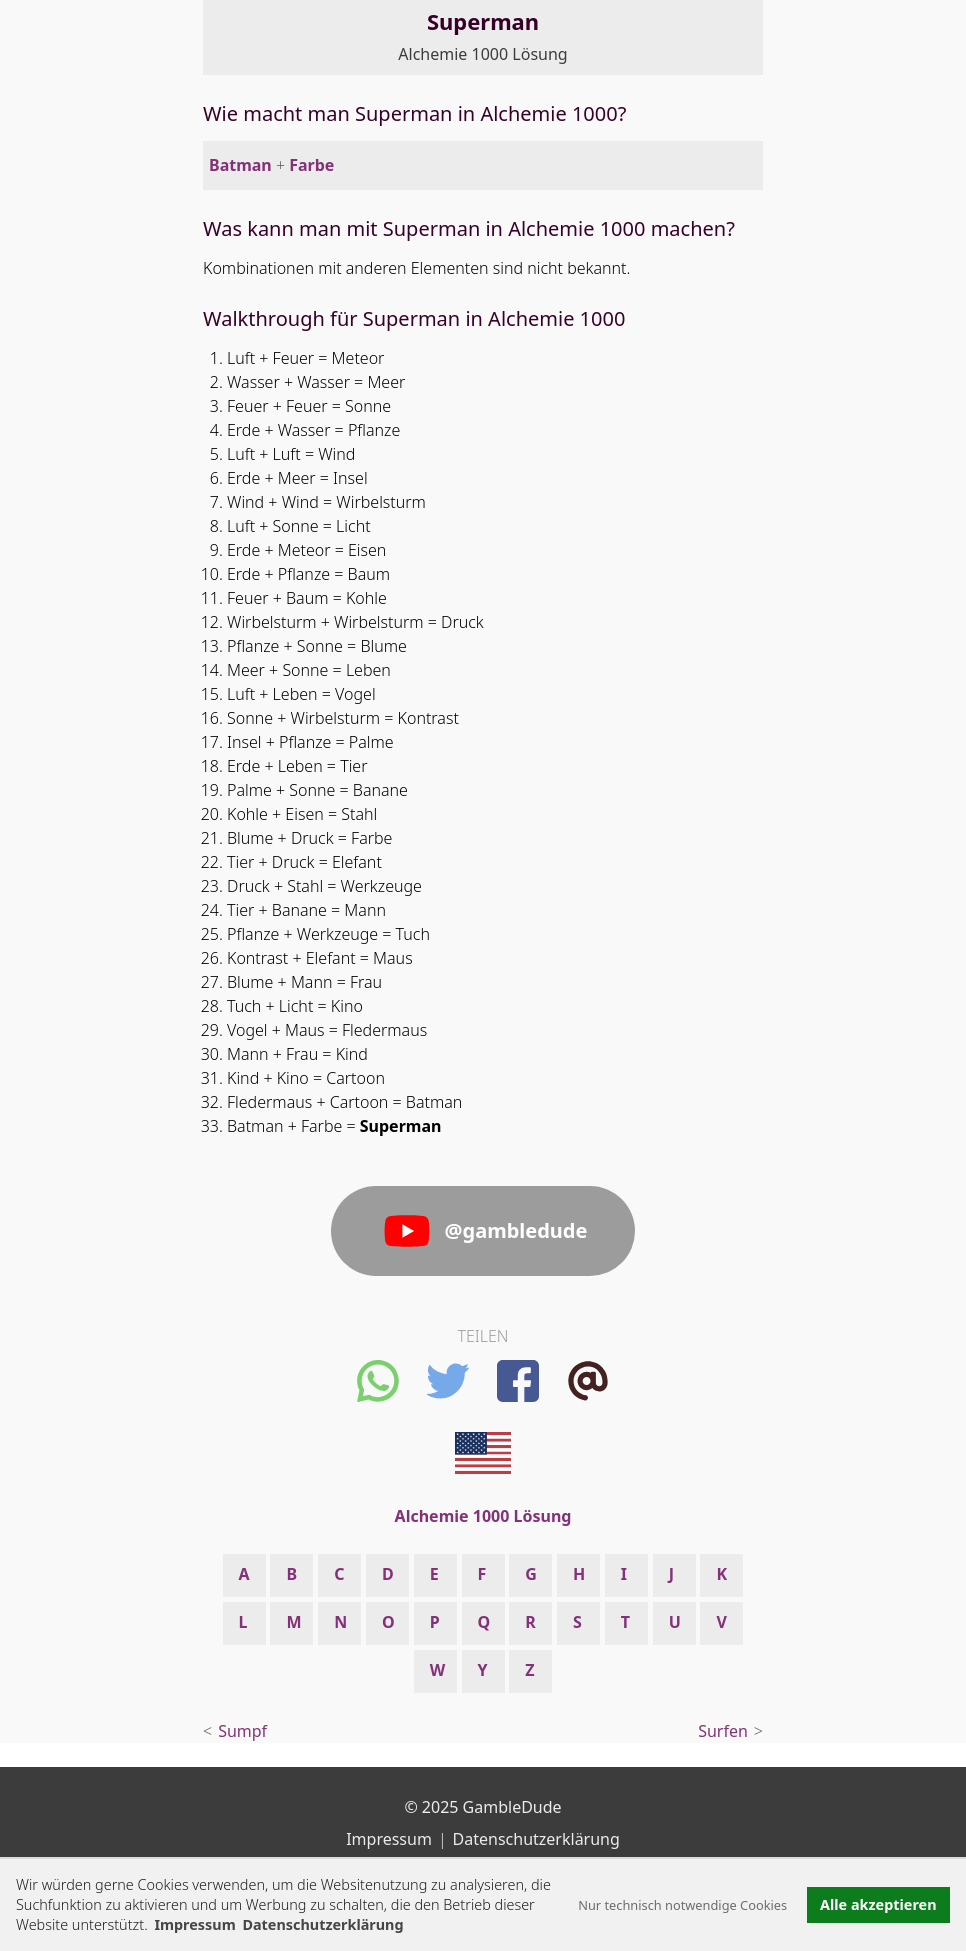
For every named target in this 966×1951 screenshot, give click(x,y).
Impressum (194, 1924)
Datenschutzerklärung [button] (322, 1924)
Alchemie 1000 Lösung (482, 54)
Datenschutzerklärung (536, 1839)
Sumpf (242, 1731)
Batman (240, 165)
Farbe (311, 165)
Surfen (723, 1731)
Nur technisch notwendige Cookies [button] (682, 1905)
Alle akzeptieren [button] (878, 1904)
